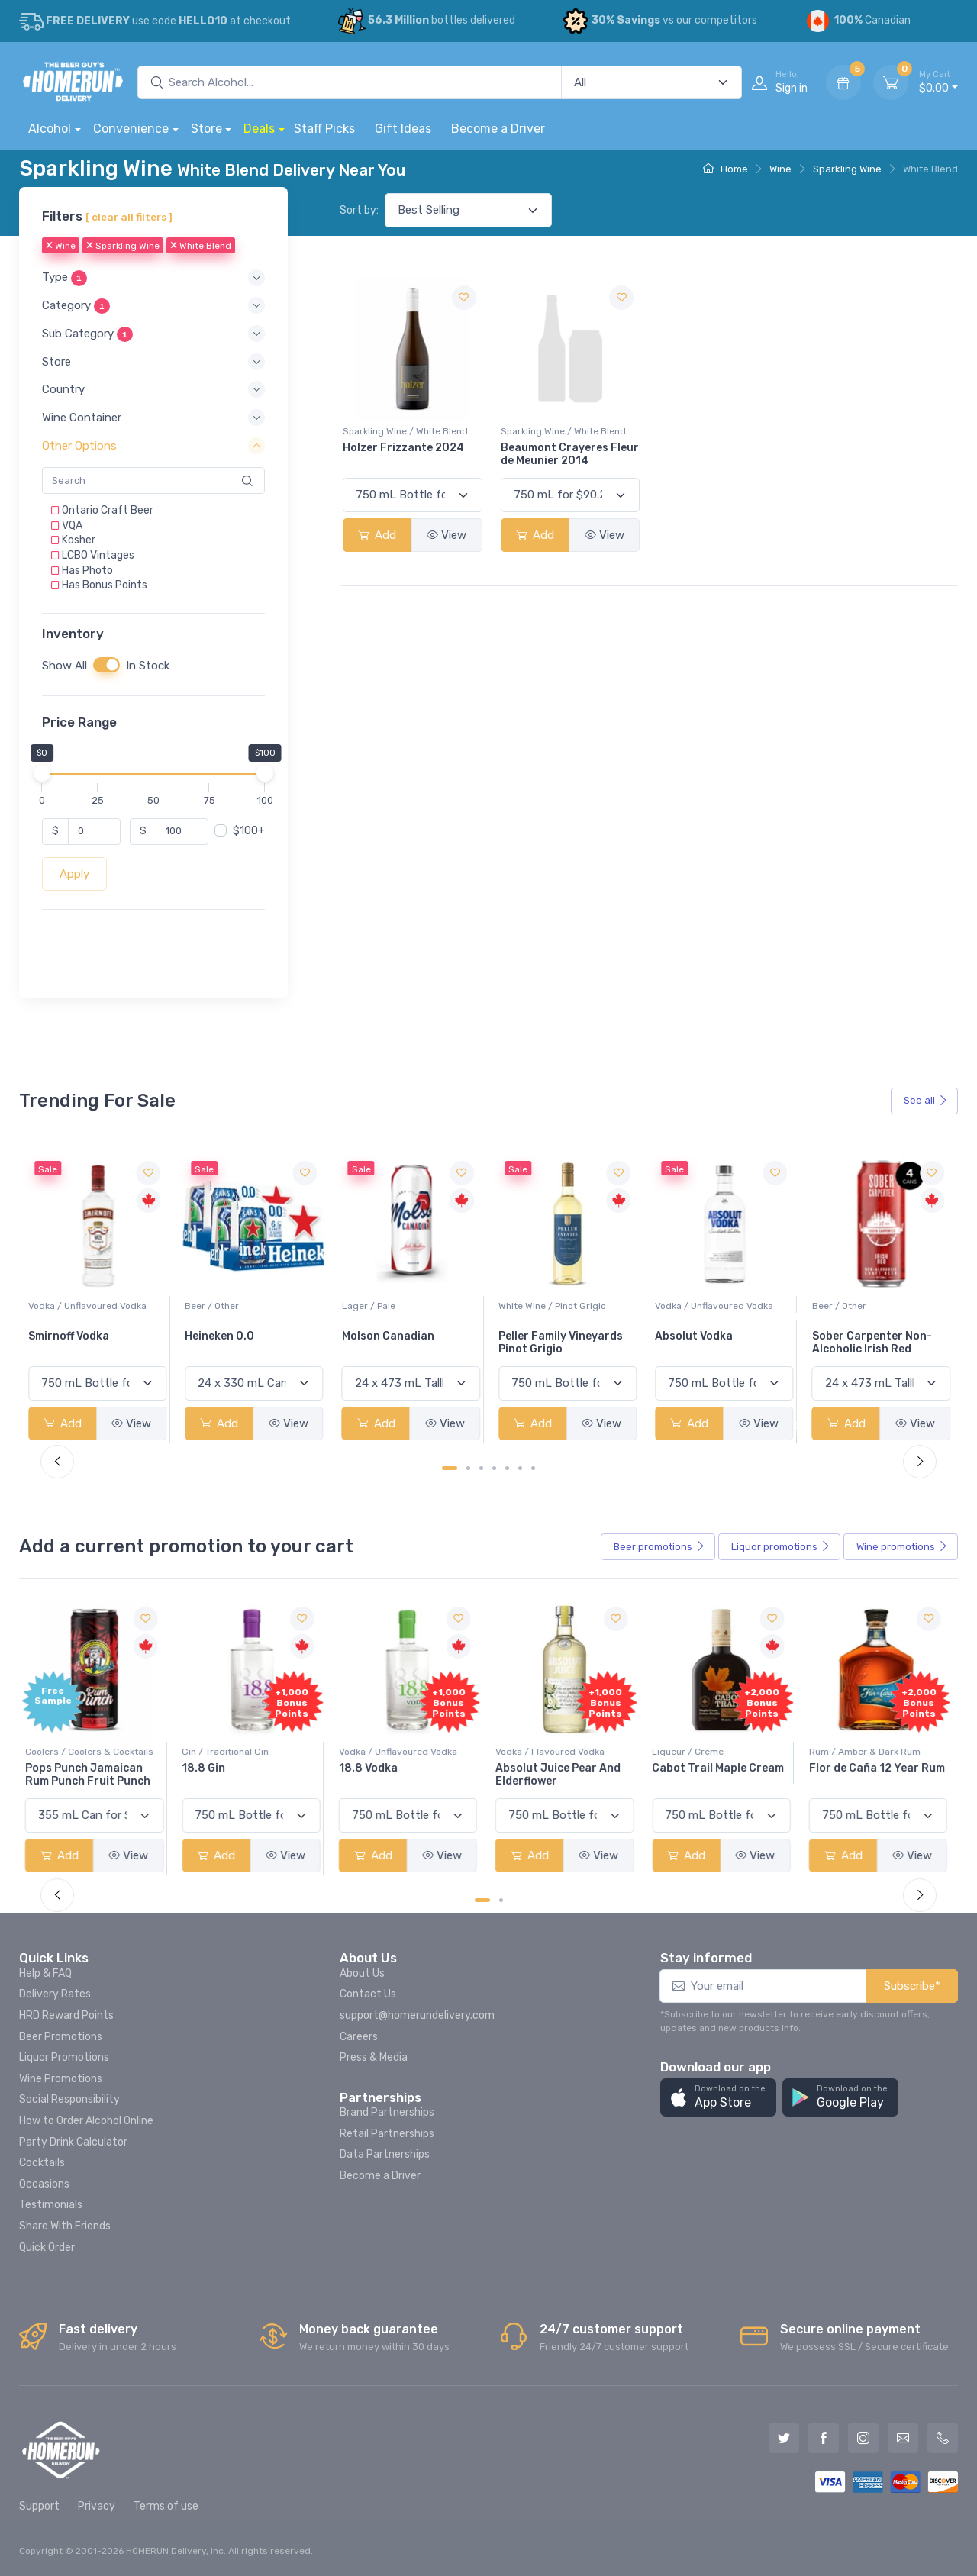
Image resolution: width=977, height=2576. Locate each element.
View (446, 535)
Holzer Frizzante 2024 (403, 447)
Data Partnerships (385, 2154)
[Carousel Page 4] (494, 1468)
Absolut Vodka (851, 1336)
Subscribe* (912, 1986)
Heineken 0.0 (376, 1336)
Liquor (780, 1547)
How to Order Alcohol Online (86, 2120)
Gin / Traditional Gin (228, 1751)
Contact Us (368, 1994)
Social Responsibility (69, 2099)
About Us (362, 1973)
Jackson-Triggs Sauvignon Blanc (73, 1343)
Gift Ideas (403, 128)
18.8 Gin (206, 1768)
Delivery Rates (55, 1994)
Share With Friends (65, 2226)
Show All (64, 665)
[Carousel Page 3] (481, 1468)
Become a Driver (498, 128)
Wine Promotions (60, 2078)
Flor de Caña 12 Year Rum (880, 1768)
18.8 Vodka (371, 1768)
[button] (153, 278)
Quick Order (47, 2247)
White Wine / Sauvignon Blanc (93, 1306)
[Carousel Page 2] (468, 1468)
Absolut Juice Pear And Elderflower (561, 1775)
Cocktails (42, 2162)
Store (206, 128)
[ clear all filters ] (129, 217)
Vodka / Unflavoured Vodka (244, 1306)
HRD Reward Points (66, 2015)
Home (725, 169)
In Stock (147, 665)
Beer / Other (369, 1306)
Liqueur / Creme (691, 1751)
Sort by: (359, 210)
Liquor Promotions (64, 2057)
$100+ (249, 830)
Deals (259, 128)
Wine (780, 169)
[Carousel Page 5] (507, 1468)
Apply (74, 874)
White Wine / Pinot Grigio (709, 1306)
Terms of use (166, 2506)
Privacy (96, 2506)
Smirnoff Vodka (225, 1336)
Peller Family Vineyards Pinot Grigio (717, 1343)
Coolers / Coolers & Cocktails (92, 1751)
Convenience (131, 128)
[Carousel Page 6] (520, 1468)
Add (377, 535)
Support (39, 2506)
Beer (659, 1547)
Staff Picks (324, 128)
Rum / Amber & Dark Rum (868, 1751)
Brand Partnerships (387, 2112)
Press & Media (374, 2057)
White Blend (200, 246)
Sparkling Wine (847, 169)
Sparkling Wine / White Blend (405, 431)
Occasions (44, 2184)
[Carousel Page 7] (533, 1468)
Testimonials (50, 2204)
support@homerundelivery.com (417, 2015)
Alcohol (49, 128)
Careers (359, 2036)
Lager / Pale (525, 1306)
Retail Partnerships (387, 2133)
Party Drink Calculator (73, 2142)
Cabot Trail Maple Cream (721, 1768)
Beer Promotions (60, 2036)
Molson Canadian (544, 1336)
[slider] (42, 773)
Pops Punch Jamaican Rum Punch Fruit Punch (90, 1775)
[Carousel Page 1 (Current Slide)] (449, 1468)
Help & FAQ (45, 1973)
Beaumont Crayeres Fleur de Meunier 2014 (570, 454)
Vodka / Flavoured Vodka (553, 1751)
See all (926, 1100)
